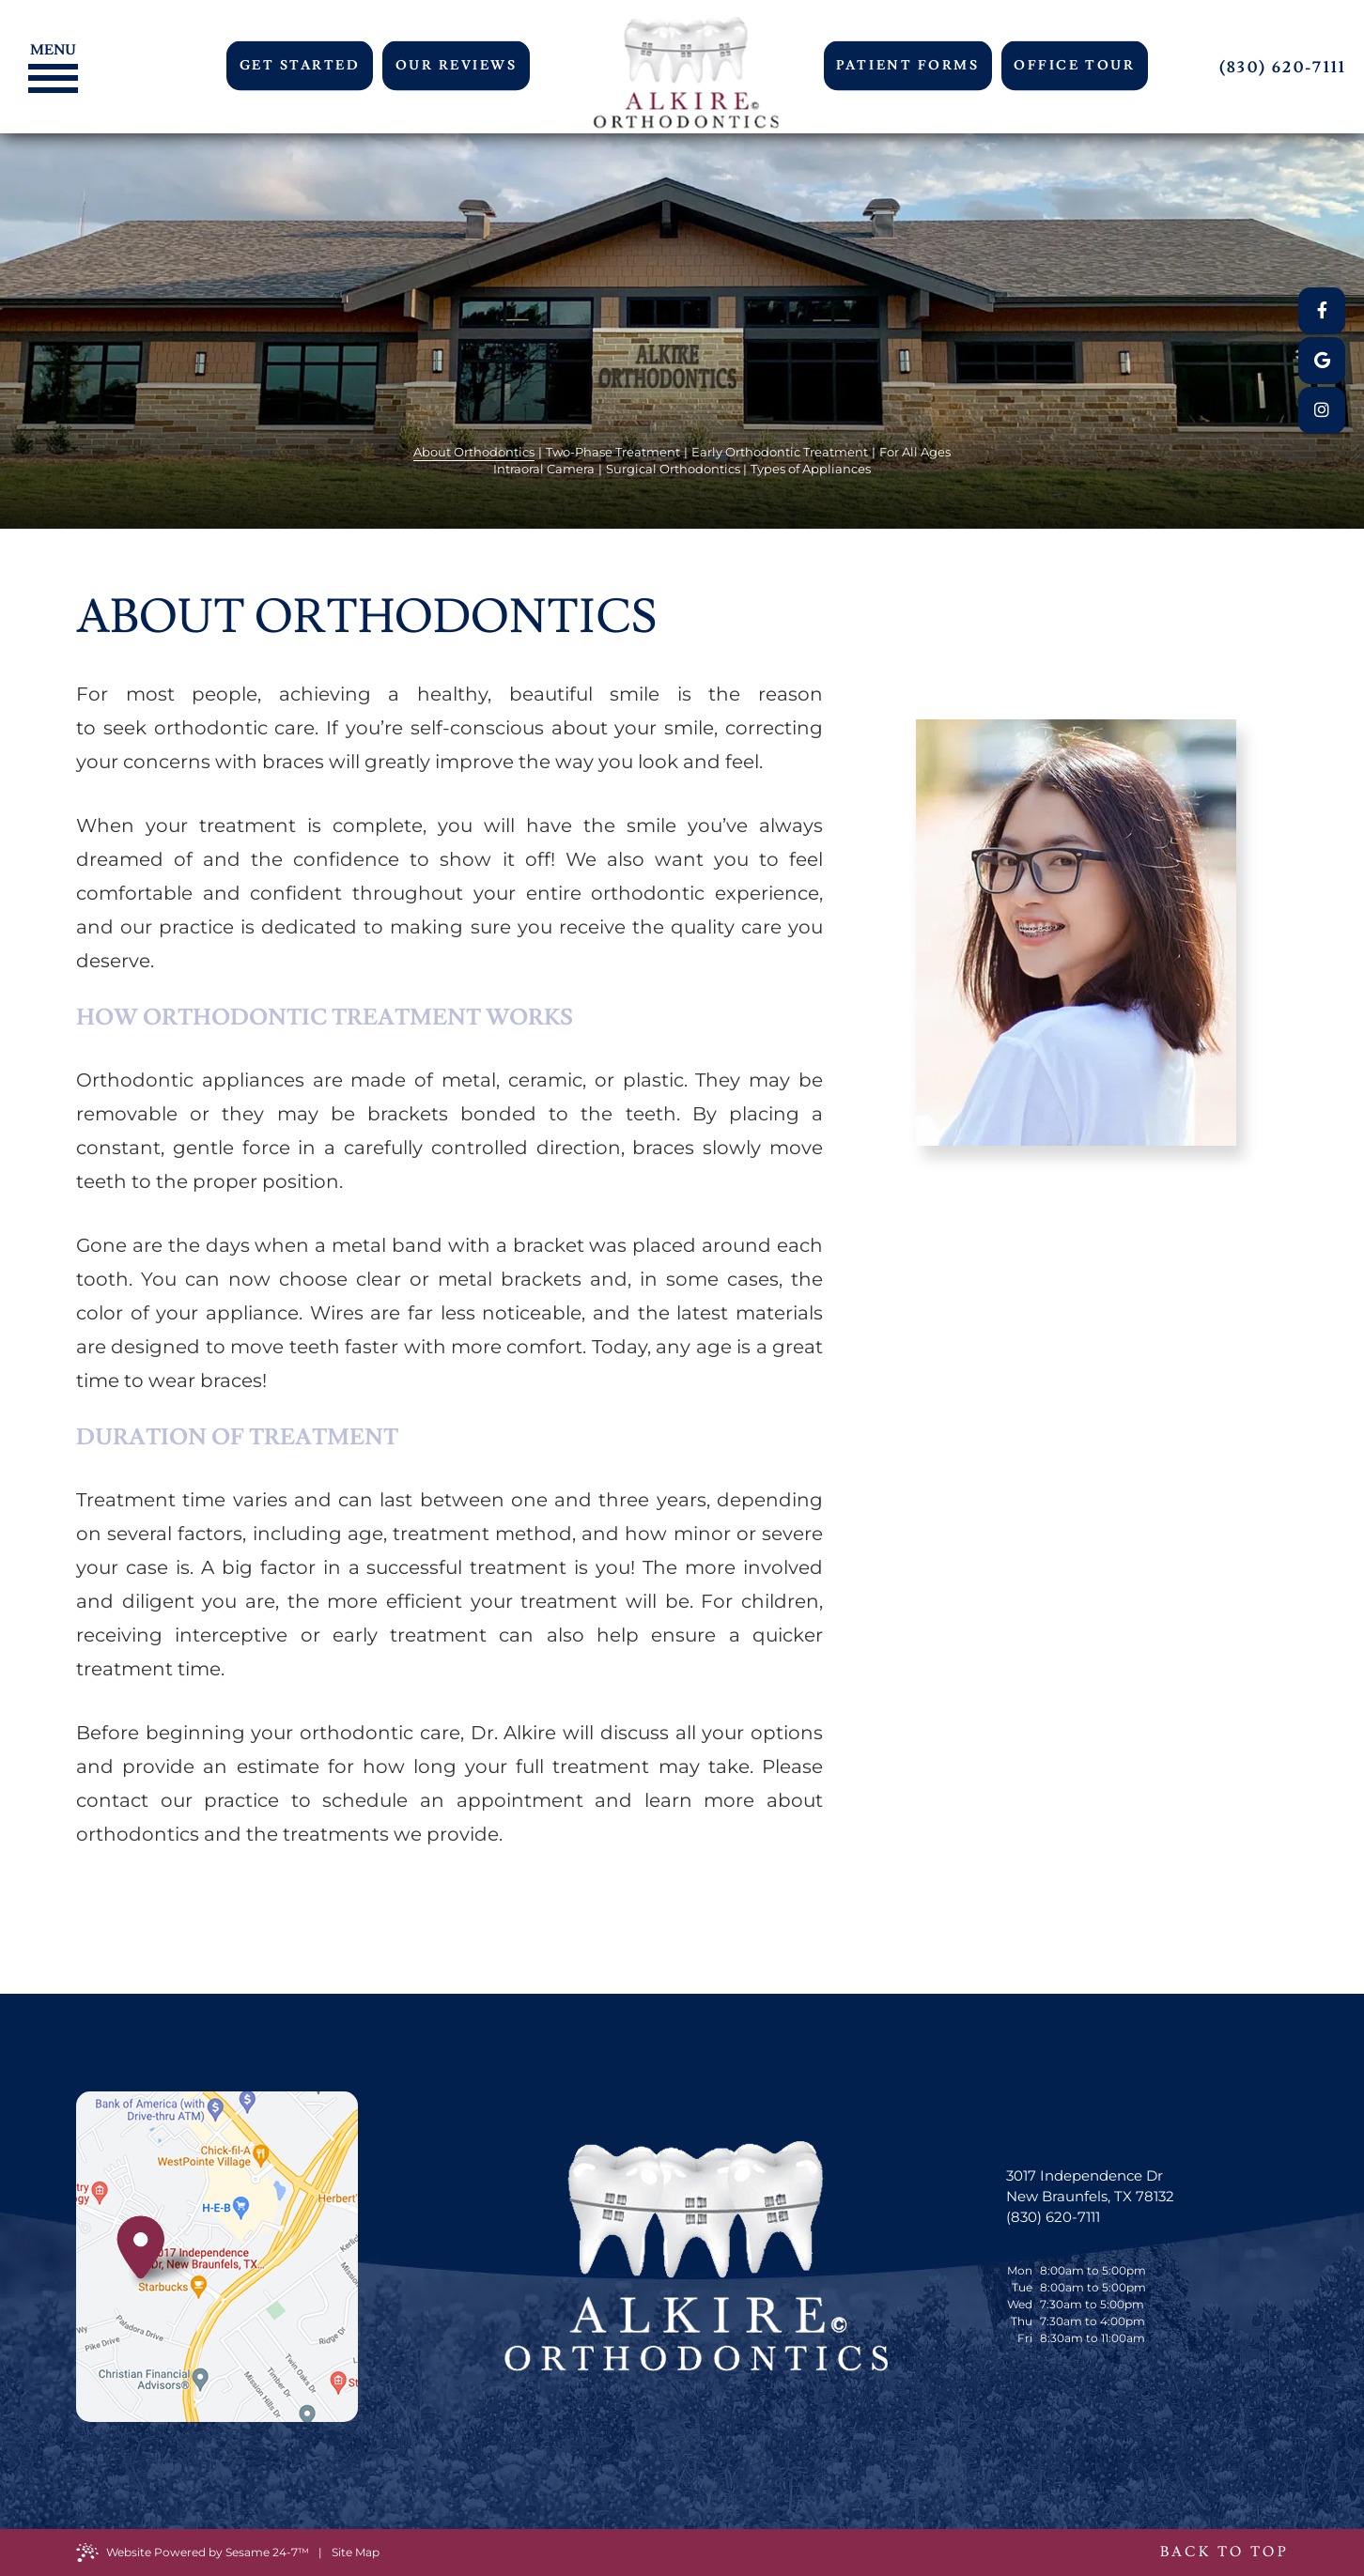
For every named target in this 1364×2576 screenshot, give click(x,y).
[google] (1321, 360)
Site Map (356, 2552)
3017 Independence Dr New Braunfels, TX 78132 (1090, 2186)
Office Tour (1074, 65)
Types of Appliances (811, 468)
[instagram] (1321, 410)
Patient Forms (907, 65)
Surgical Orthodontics (673, 468)
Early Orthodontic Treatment (779, 451)
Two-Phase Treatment (613, 451)
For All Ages (915, 451)
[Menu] (48, 47)
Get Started (300, 65)
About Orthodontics (474, 451)
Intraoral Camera (544, 468)
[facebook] (1321, 310)
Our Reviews (456, 65)
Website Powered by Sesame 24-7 (192, 2552)
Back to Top (1224, 2552)
